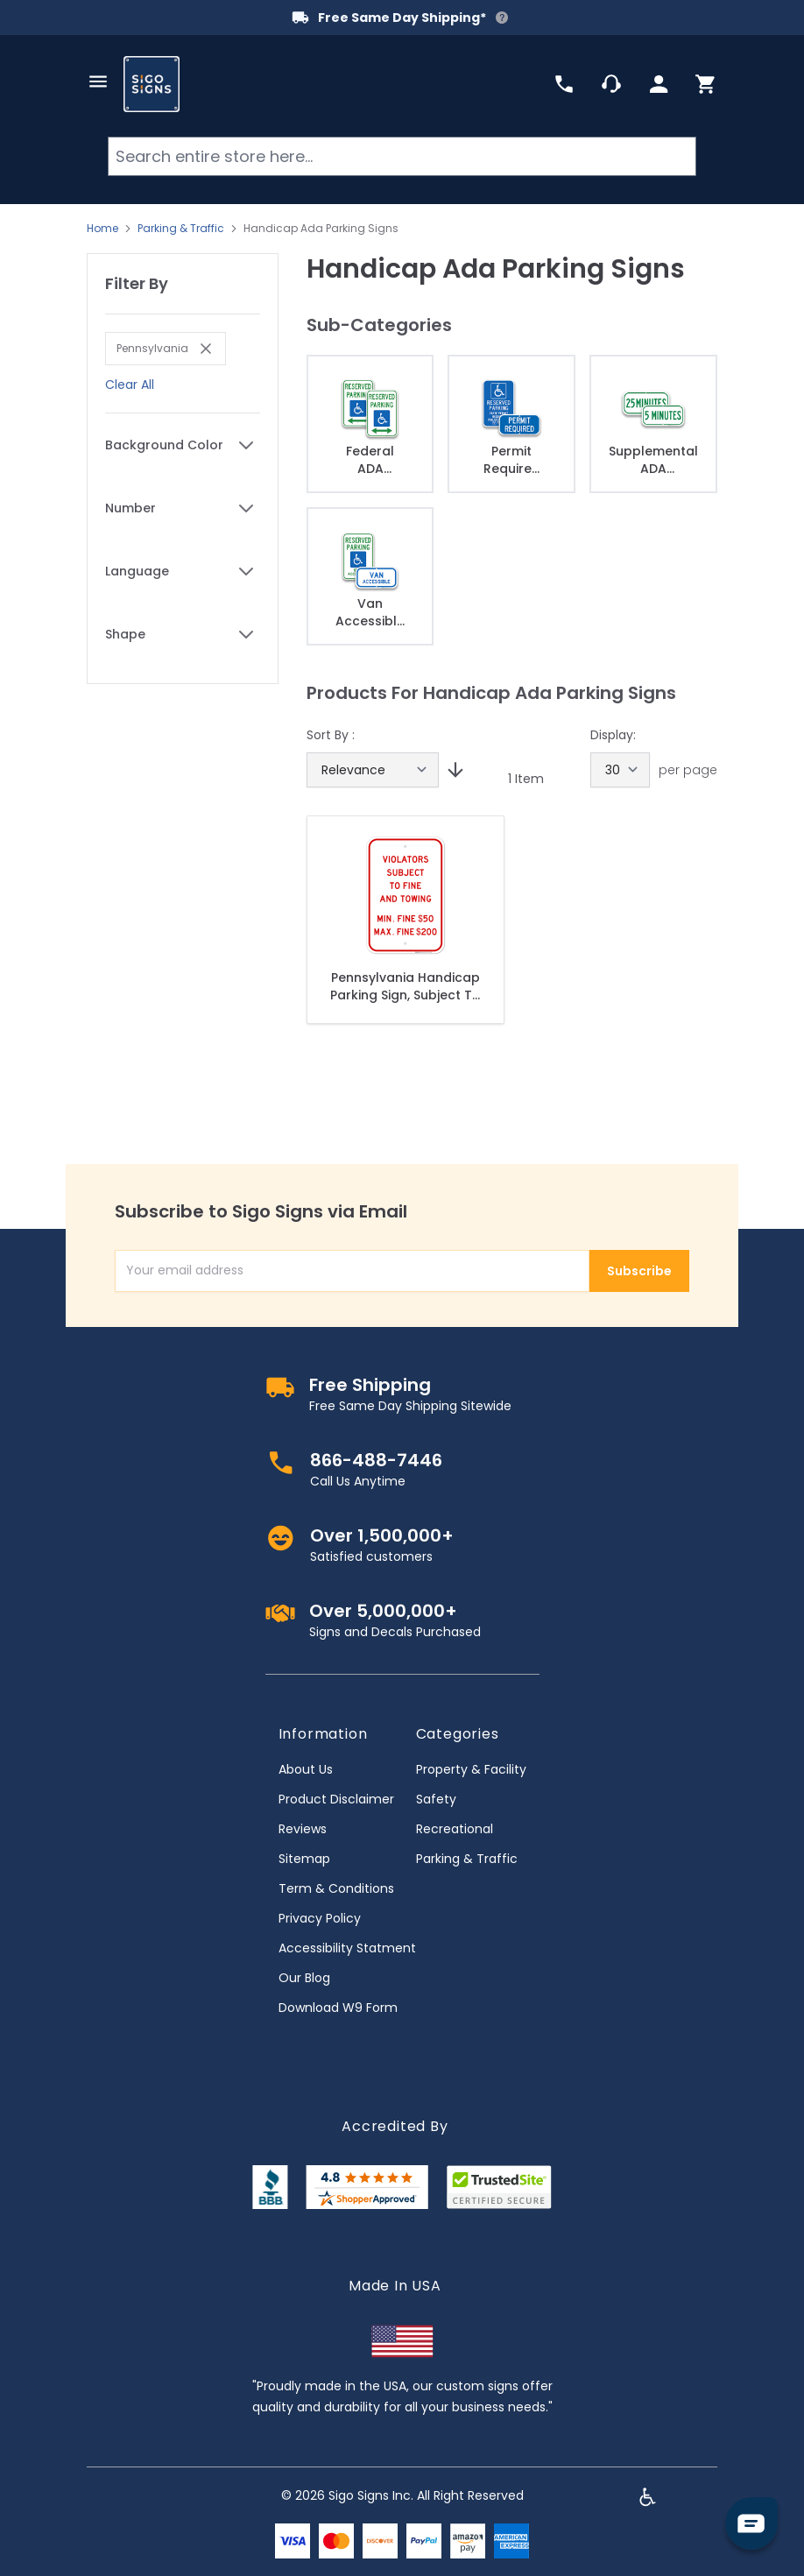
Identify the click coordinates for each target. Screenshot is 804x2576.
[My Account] (658, 84)
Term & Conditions (336, 1888)
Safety (436, 1799)
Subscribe (639, 1271)
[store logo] (151, 84)
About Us (306, 1769)
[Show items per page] (620, 769)
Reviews (303, 1829)
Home (102, 229)
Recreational (454, 1829)
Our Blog (304, 1978)
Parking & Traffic (181, 229)
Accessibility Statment (347, 1948)
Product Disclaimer (336, 1799)
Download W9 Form (338, 2007)
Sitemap (304, 1858)
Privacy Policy (320, 1918)
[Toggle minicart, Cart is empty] (706, 84)
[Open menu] (98, 81)
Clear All (129, 384)
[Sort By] (373, 769)
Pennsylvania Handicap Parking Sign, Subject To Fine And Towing (405, 986)
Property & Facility (471, 1769)
